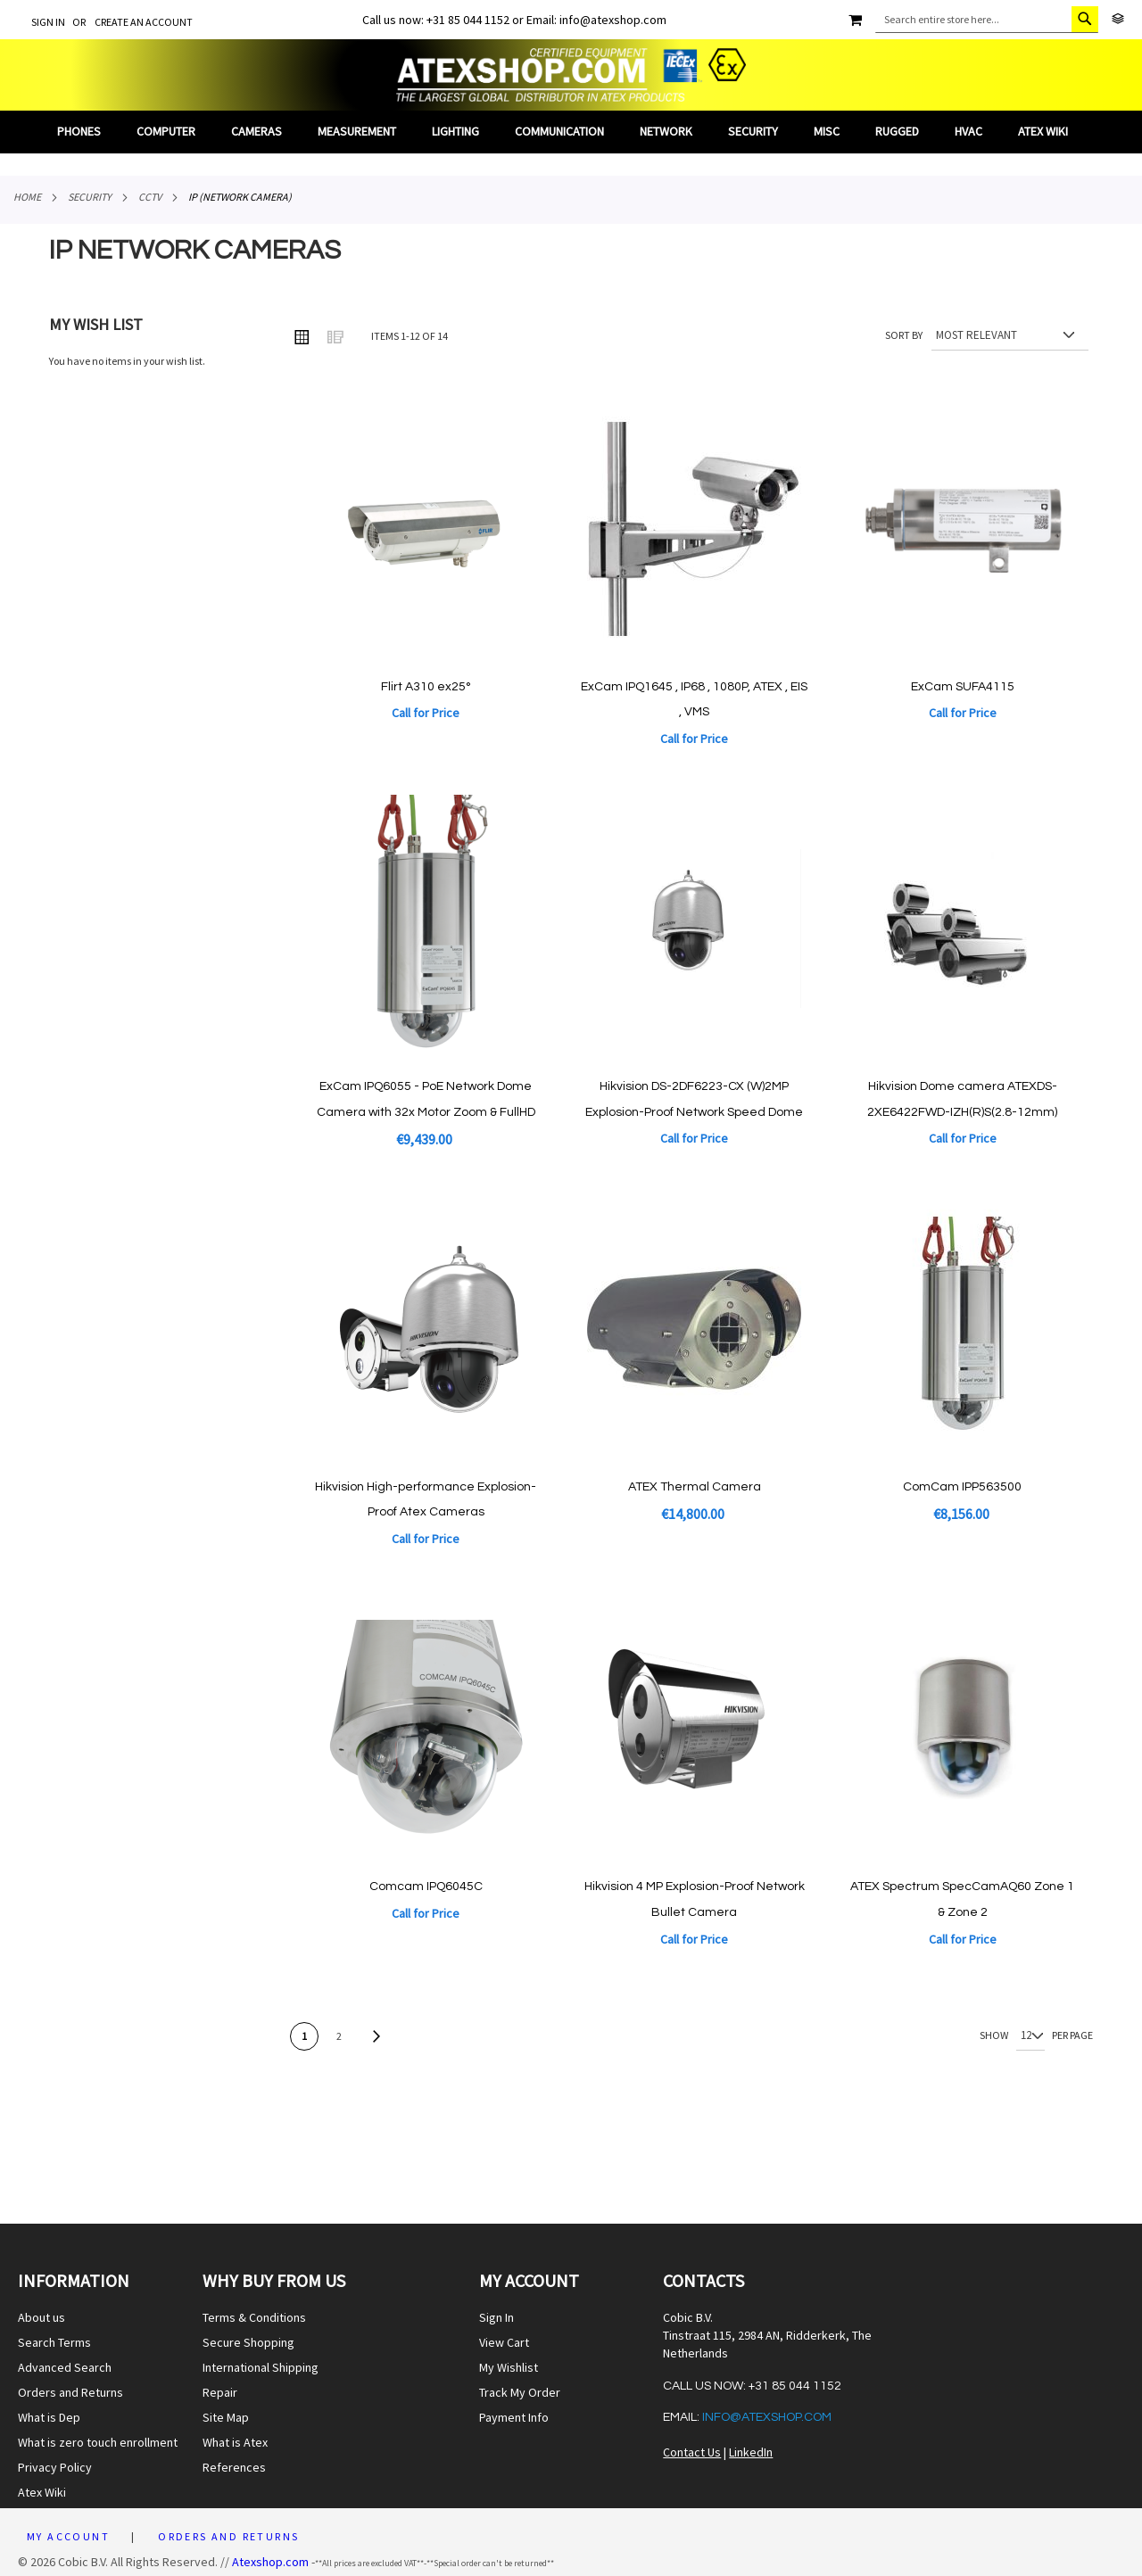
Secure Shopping (248, 2342)
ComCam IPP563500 (962, 1487)
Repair (220, 2392)
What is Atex (235, 2442)
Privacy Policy (55, 2467)
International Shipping (261, 2367)
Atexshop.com (270, 2562)
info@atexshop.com (767, 2417)
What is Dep (49, 2417)
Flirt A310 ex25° (425, 687)
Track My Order (519, 2392)
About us (41, 2317)
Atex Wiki (42, 2492)
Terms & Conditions (254, 2317)
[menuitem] (88, 132)
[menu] (571, 132)
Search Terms (54, 2342)
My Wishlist (508, 2367)
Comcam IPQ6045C (426, 1886)
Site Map (226, 2417)
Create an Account (144, 22)
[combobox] (986, 19)
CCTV (149, 196)
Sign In (48, 22)
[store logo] (571, 75)
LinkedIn (751, 2452)
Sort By (904, 335)
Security (90, 196)
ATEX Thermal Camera (694, 1487)
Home (27, 196)
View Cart (504, 2342)
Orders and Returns (70, 2392)
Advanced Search (65, 2367)
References (234, 2467)
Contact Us (692, 2452)
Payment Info (514, 2417)
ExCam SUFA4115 (962, 687)
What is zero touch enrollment (98, 2442)
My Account (68, 2536)
